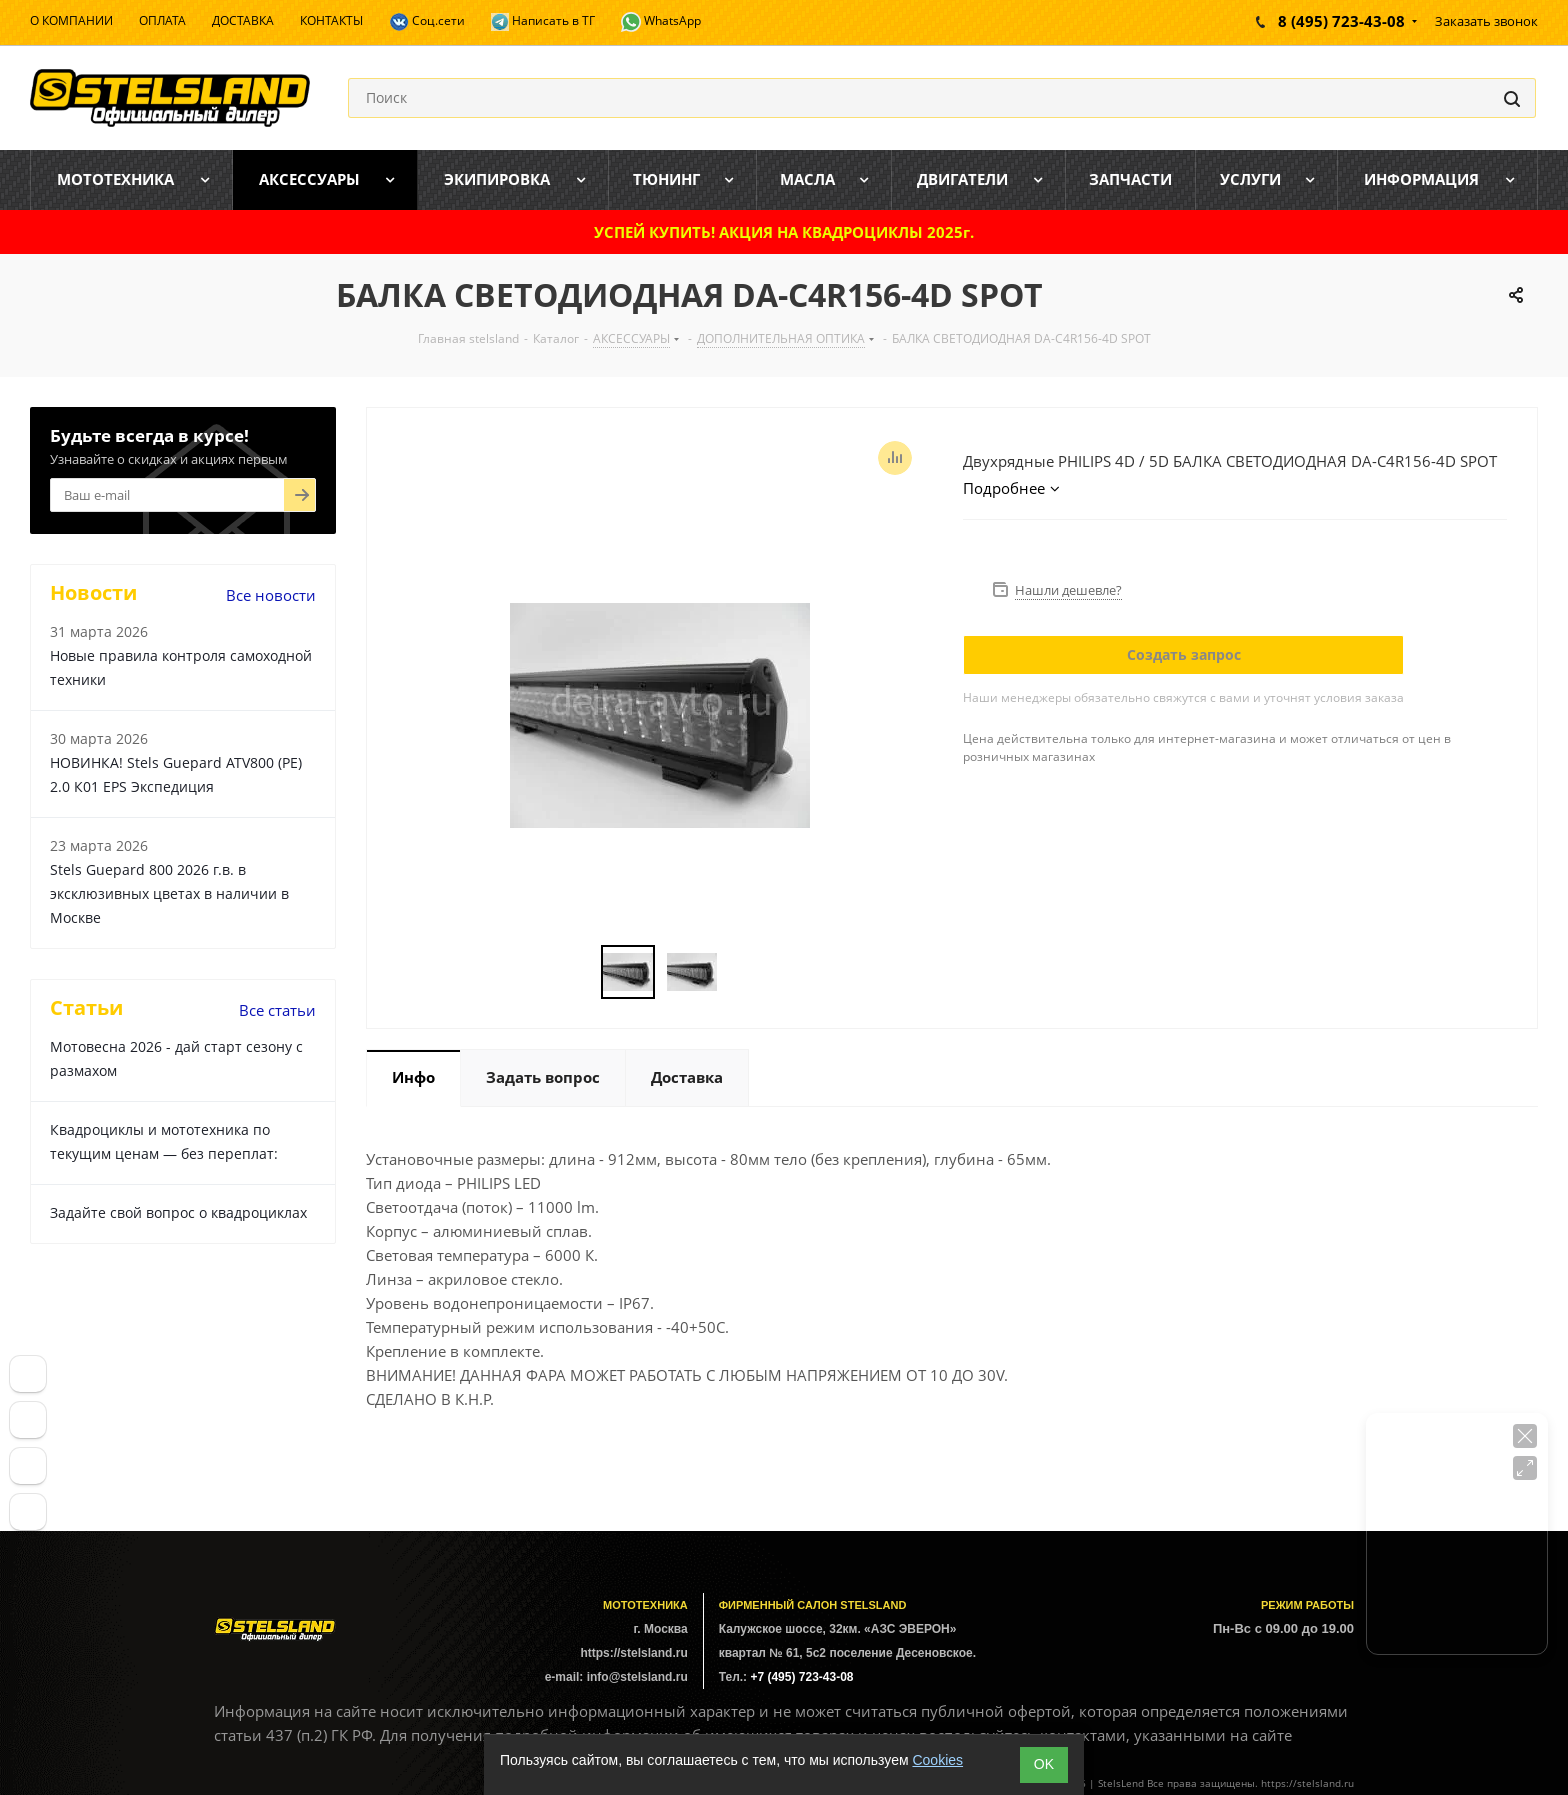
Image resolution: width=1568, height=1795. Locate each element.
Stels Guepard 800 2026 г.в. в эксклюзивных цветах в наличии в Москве (169, 893)
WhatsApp (661, 22)
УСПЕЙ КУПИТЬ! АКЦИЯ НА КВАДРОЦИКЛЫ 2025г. (784, 232)
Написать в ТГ (543, 21)
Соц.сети (427, 22)
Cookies (937, 1760)
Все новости (271, 595)
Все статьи (277, 1010)
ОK (1044, 1764)
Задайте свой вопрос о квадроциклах (178, 1212)
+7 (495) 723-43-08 (801, 1677)
